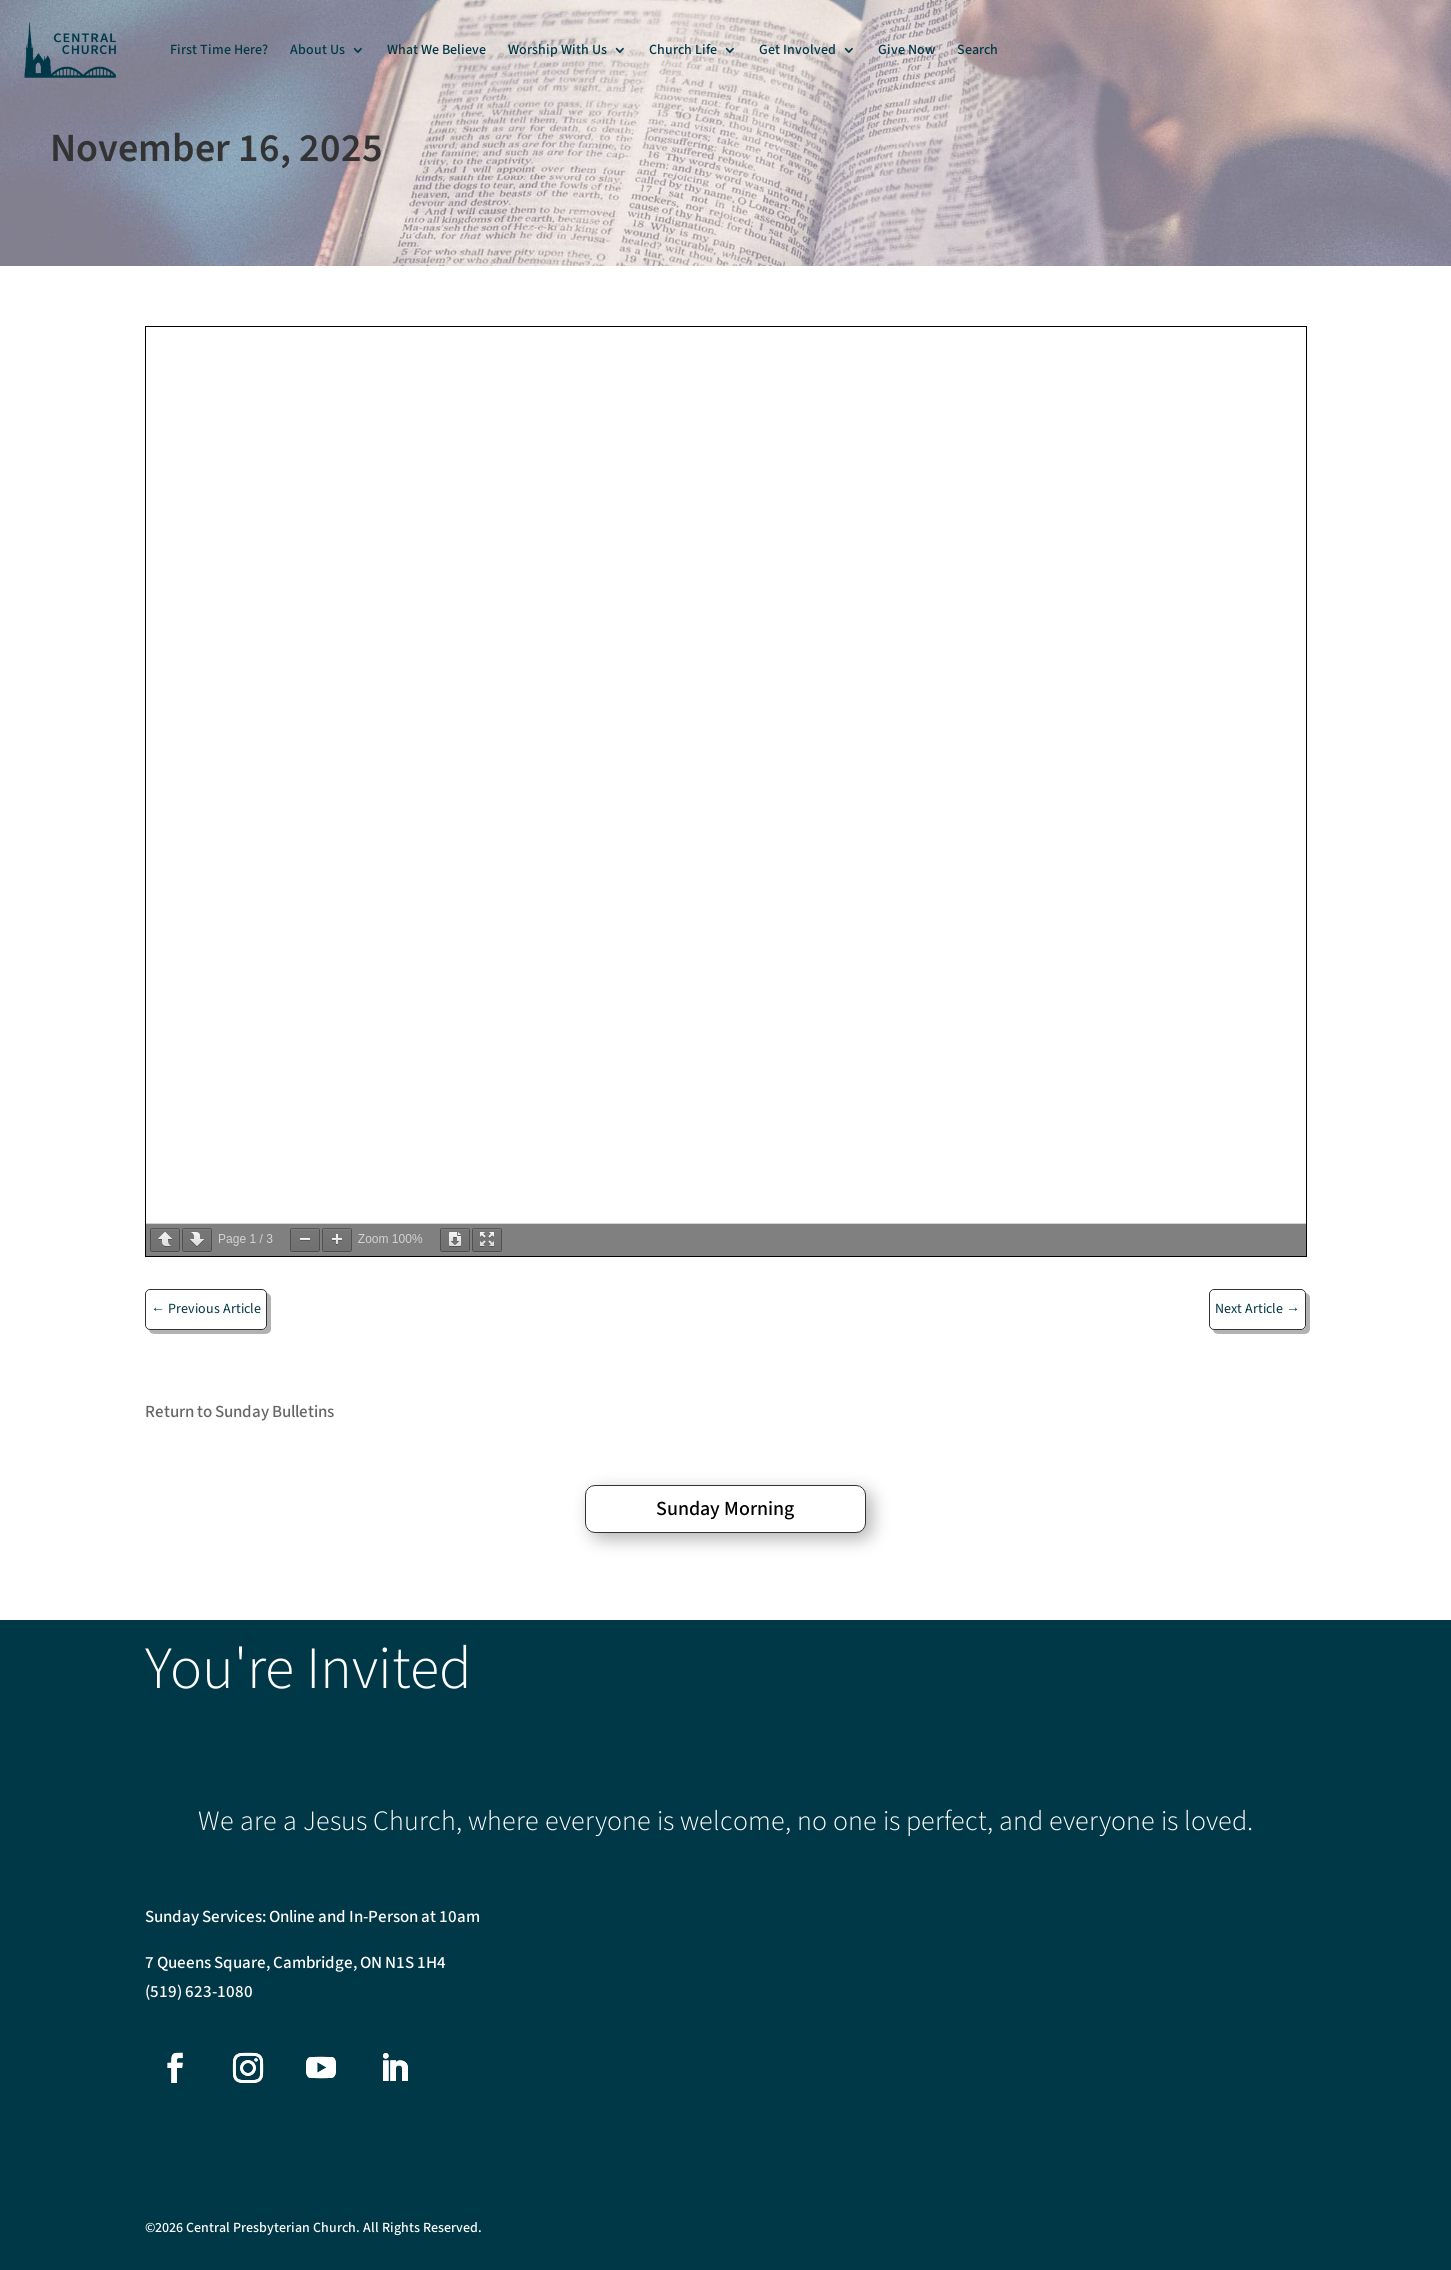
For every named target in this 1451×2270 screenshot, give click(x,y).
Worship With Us (557, 50)
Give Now (906, 50)
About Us (317, 50)
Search (977, 50)
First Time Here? (219, 50)
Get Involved (797, 50)
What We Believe (436, 50)
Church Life (683, 50)
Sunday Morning (725, 1509)
